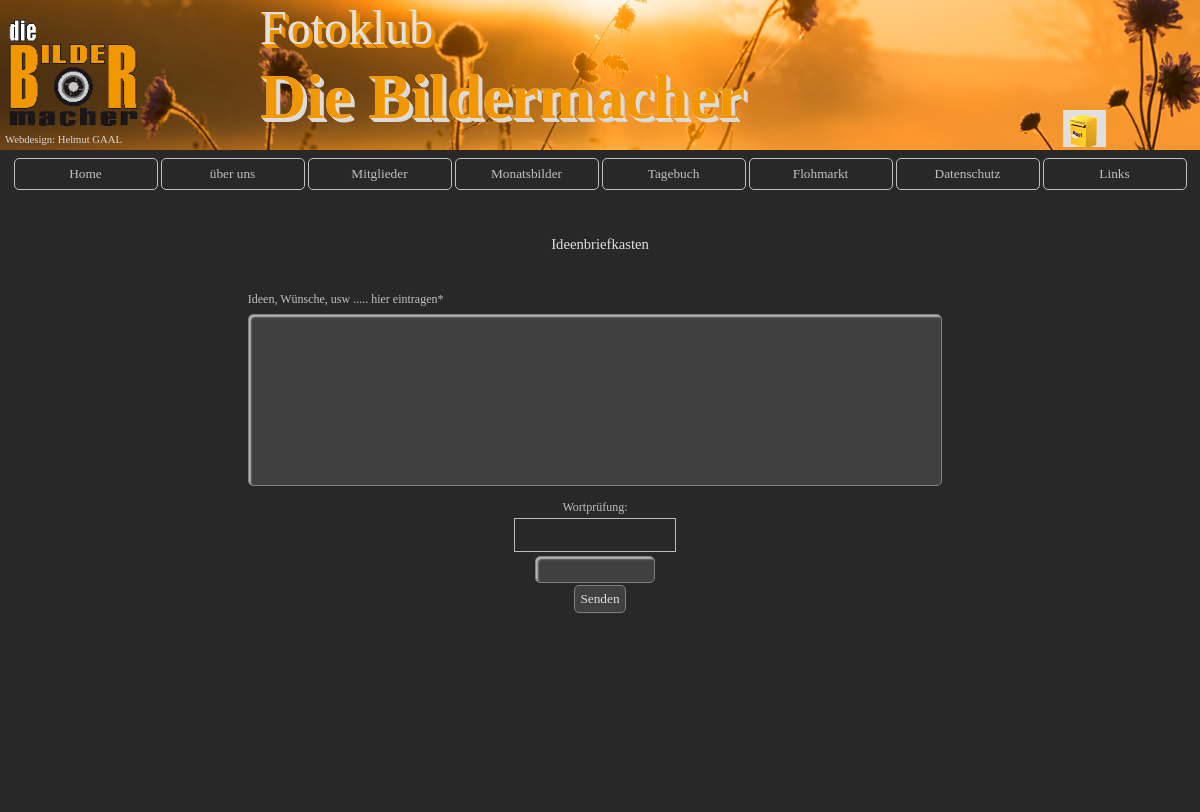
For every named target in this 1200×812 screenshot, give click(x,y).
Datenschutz (968, 173)
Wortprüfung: (594, 507)
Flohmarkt (821, 173)
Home (85, 173)
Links (1114, 173)
